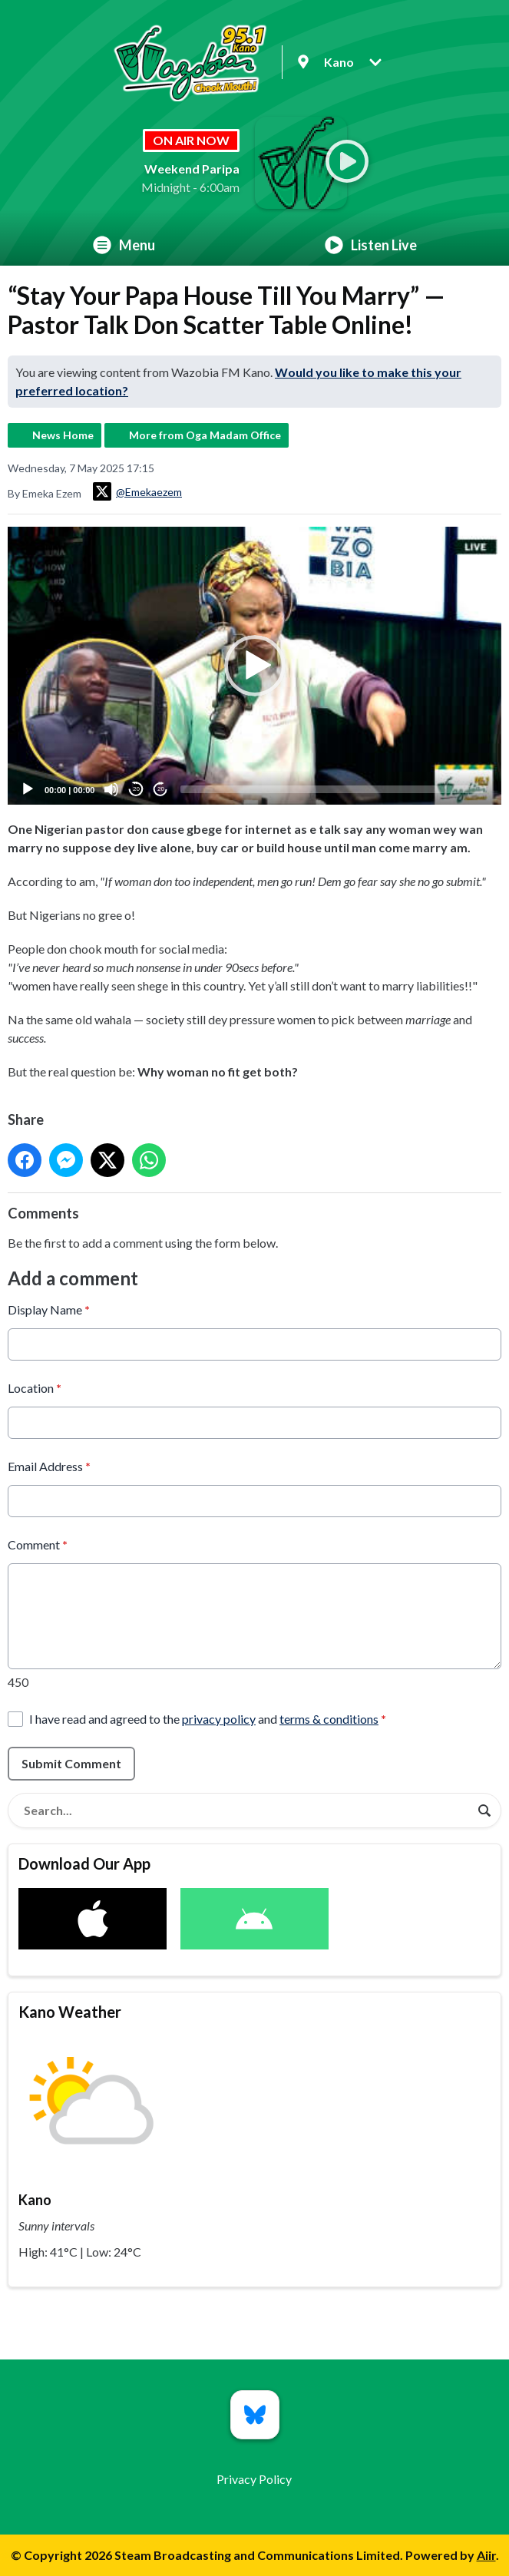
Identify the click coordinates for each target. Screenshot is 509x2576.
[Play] (27, 788)
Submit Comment (71, 1763)
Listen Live (371, 245)
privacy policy (219, 1718)
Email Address (49, 1466)
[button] (255, 665)
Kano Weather (69, 2011)
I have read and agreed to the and (207, 1718)
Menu (124, 245)
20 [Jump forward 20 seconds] (160, 788)
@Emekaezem (137, 491)
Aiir (486, 2555)
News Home (63, 434)
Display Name (49, 1309)
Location (34, 1388)
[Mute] (111, 788)
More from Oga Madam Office (205, 434)
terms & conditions (328, 1718)
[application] (254, 666)
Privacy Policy (254, 2479)
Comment (38, 1544)
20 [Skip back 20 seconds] (136, 788)
